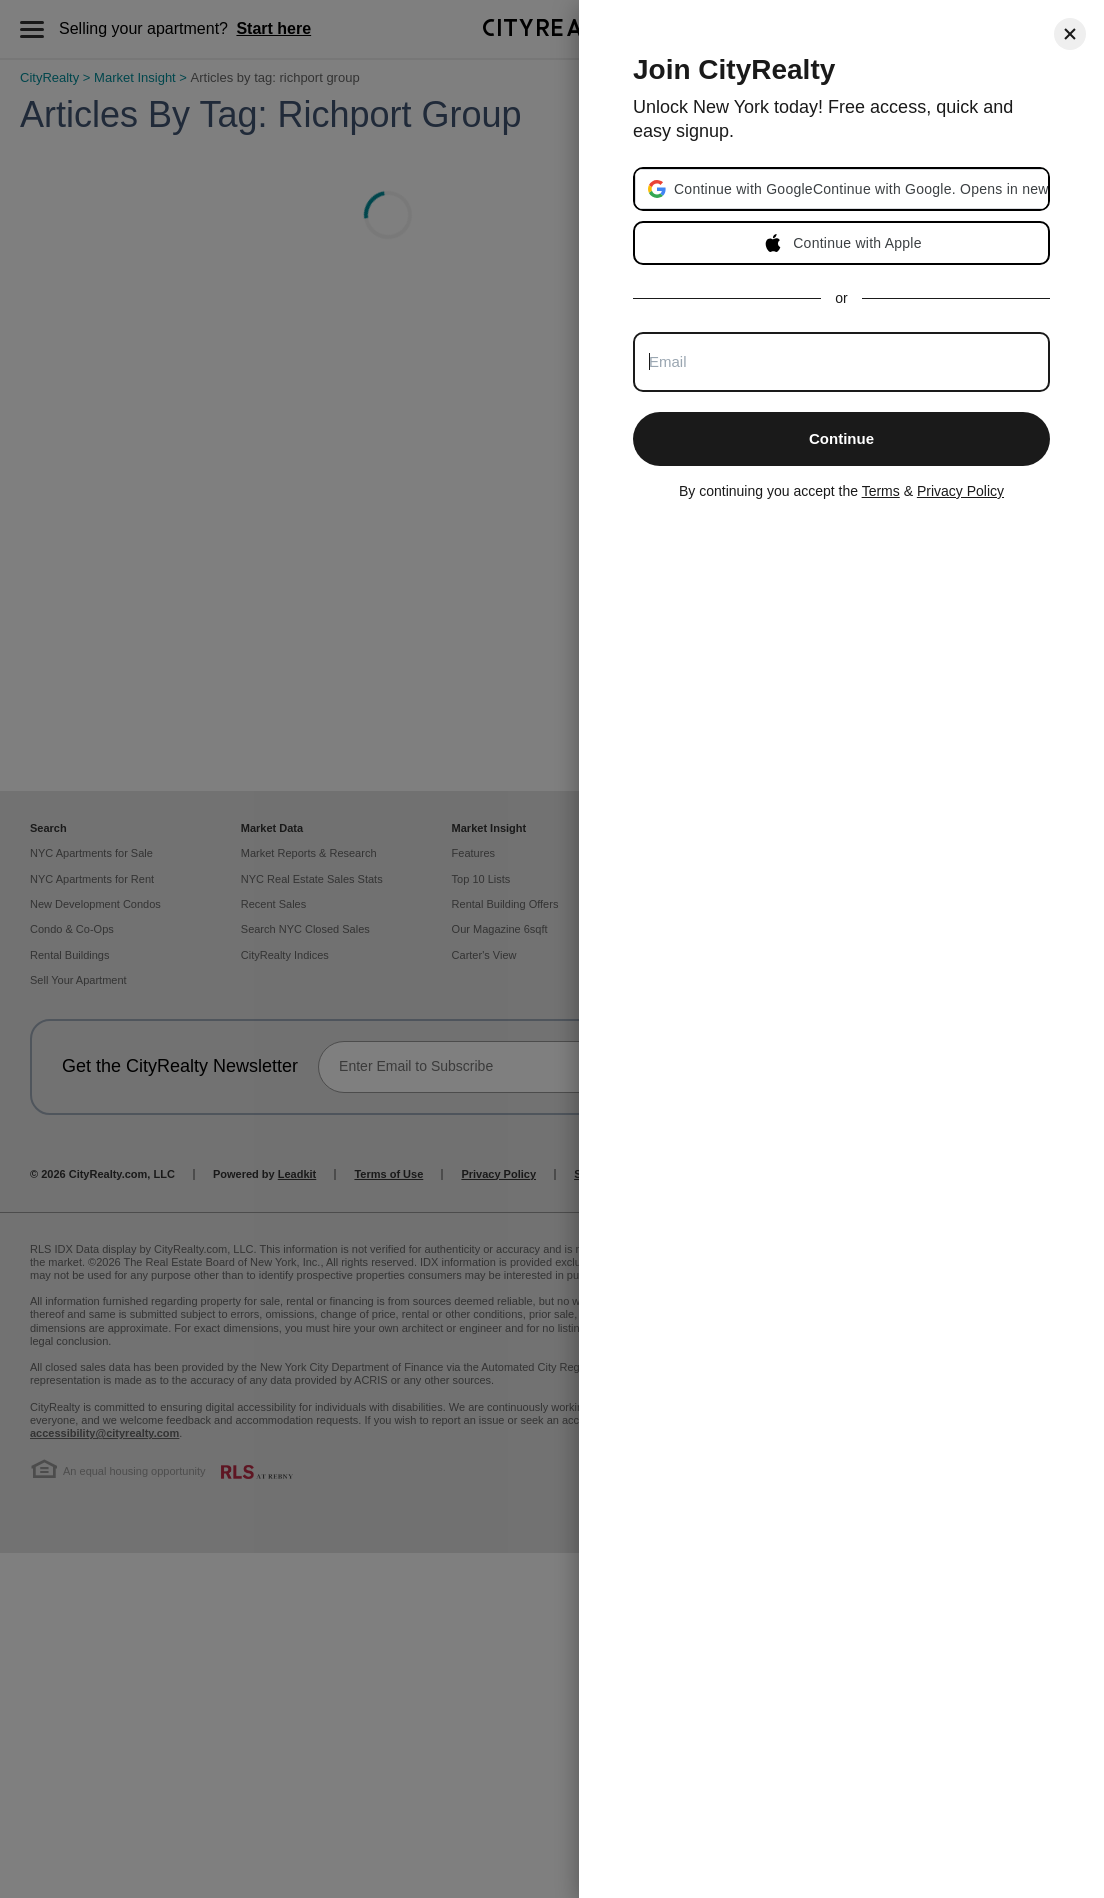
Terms (881, 491)
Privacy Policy (960, 491)
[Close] (1070, 34)
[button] (860, 189)
